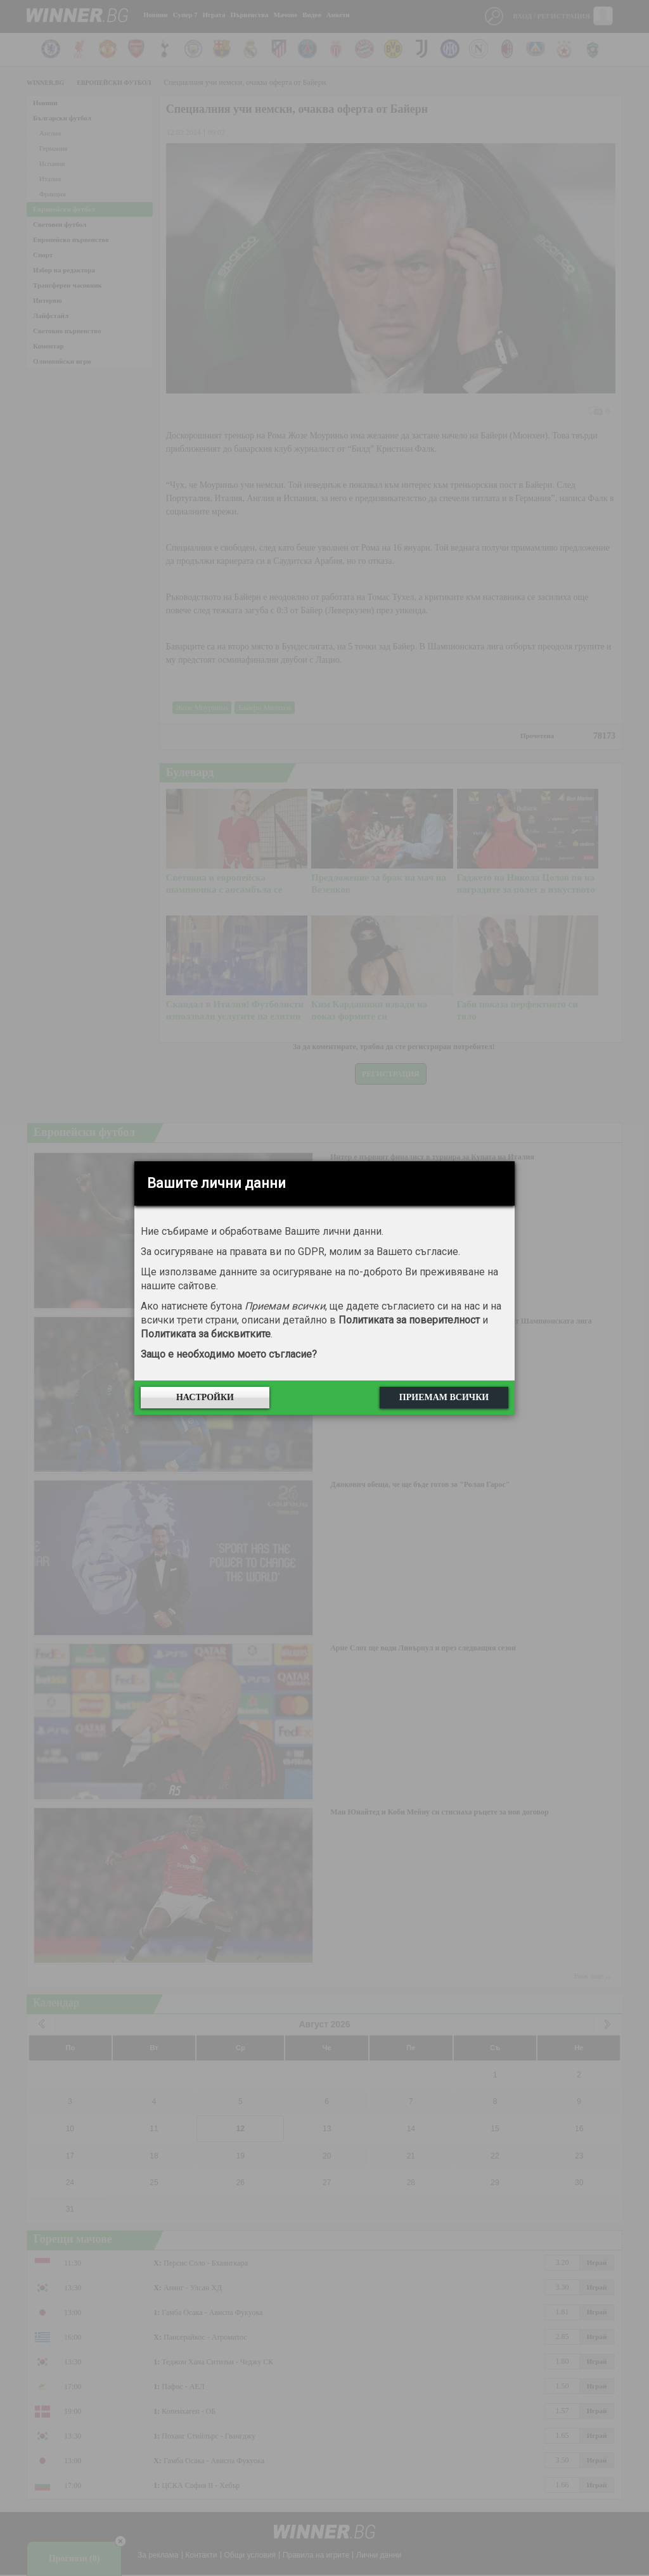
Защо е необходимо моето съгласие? (229, 1354)
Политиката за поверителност (409, 1320)
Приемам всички (444, 1397)
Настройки (205, 1397)
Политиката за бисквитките (206, 1334)
